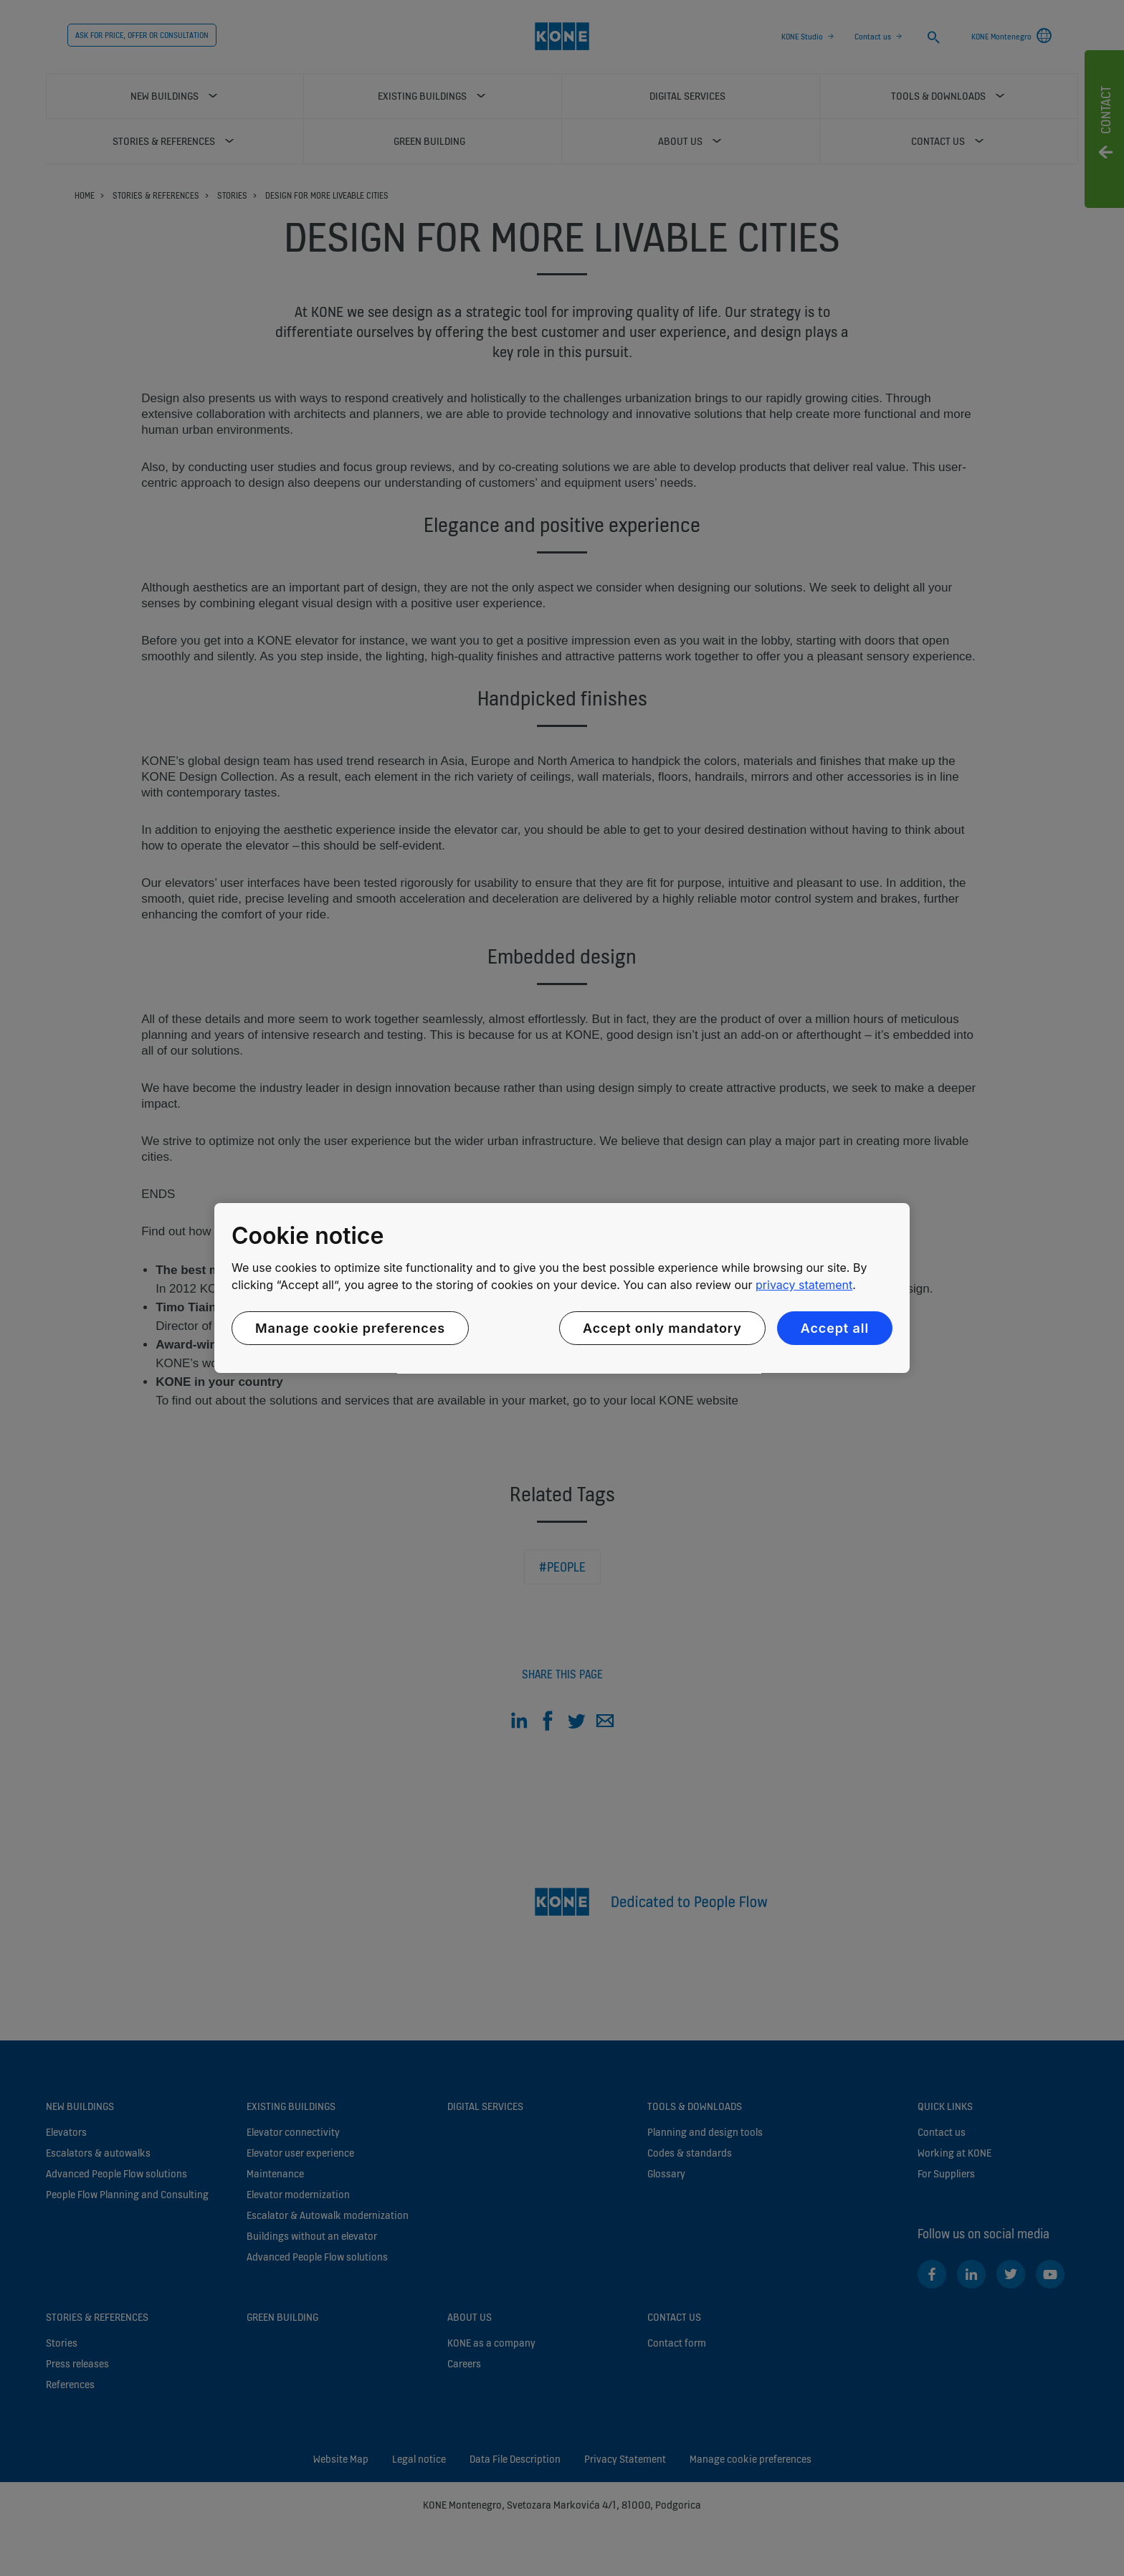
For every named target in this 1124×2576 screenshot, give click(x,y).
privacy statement (804, 1285)
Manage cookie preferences (350, 1328)
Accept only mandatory (662, 1328)
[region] (562, 1288)
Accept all (835, 1328)
